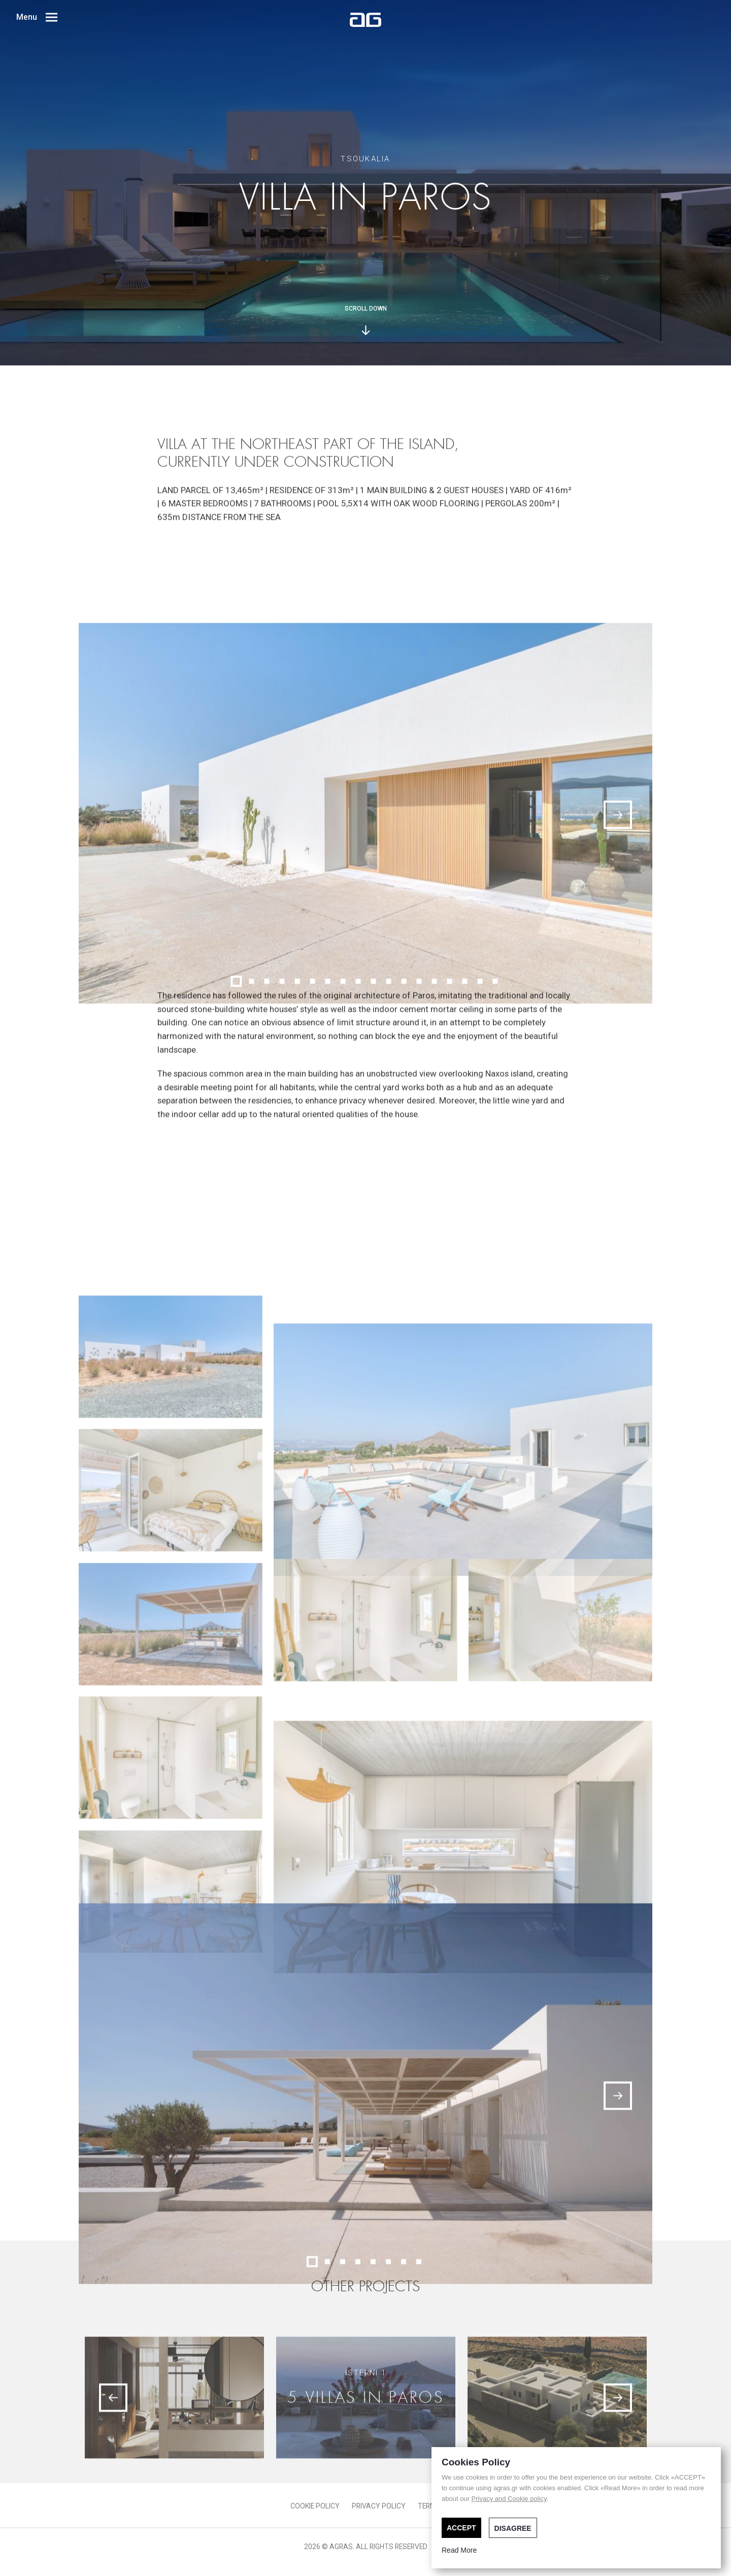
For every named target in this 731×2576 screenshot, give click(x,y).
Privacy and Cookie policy (509, 2498)
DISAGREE (512, 2528)
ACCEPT (461, 2528)
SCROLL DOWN (366, 320)
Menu (36, 17)
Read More (459, 2550)
